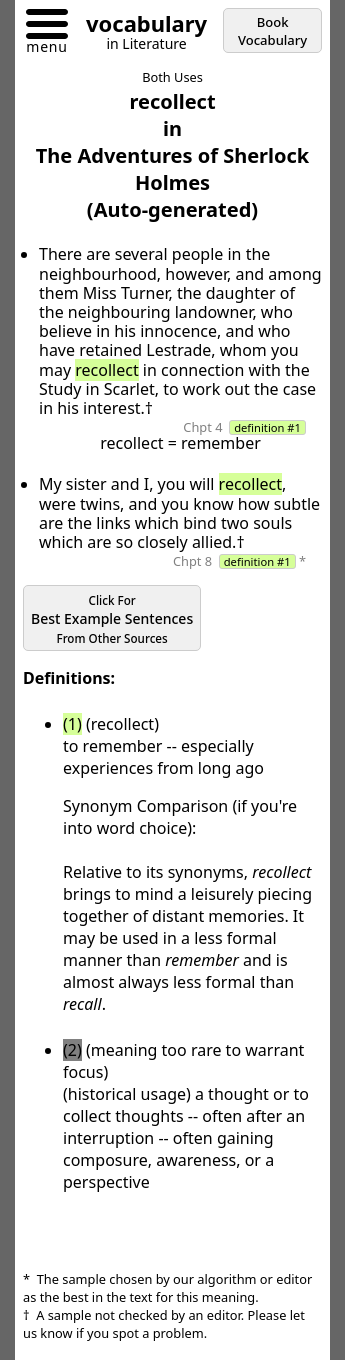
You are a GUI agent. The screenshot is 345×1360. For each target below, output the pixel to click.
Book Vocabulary (272, 31)
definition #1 (267, 427)
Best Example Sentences (112, 619)
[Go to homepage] (139, 26)
